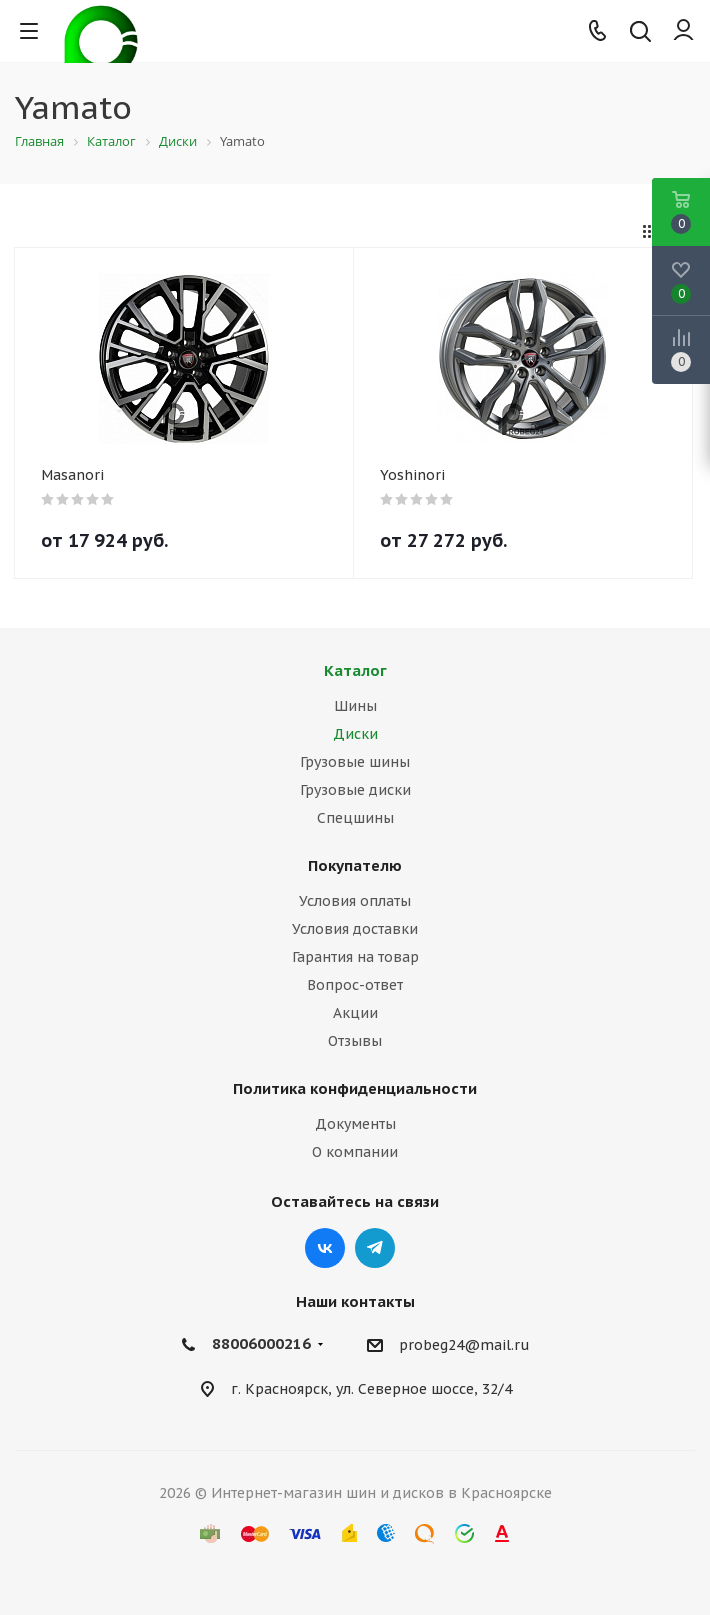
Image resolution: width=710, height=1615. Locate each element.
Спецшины (355, 818)
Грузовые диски (355, 790)
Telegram (375, 1248)
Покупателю (355, 865)
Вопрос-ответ (355, 985)
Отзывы (355, 1041)
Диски (355, 734)
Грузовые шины (355, 762)
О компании (355, 1152)
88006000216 (261, 1343)
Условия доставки (355, 929)
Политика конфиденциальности (355, 1088)
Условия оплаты (355, 901)
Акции (355, 1013)
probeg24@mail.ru (464, 1345)
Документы (355, 1124)
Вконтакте (325, 1248)
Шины (355, 706)
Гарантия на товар (355, 957)
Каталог (355, 670)
